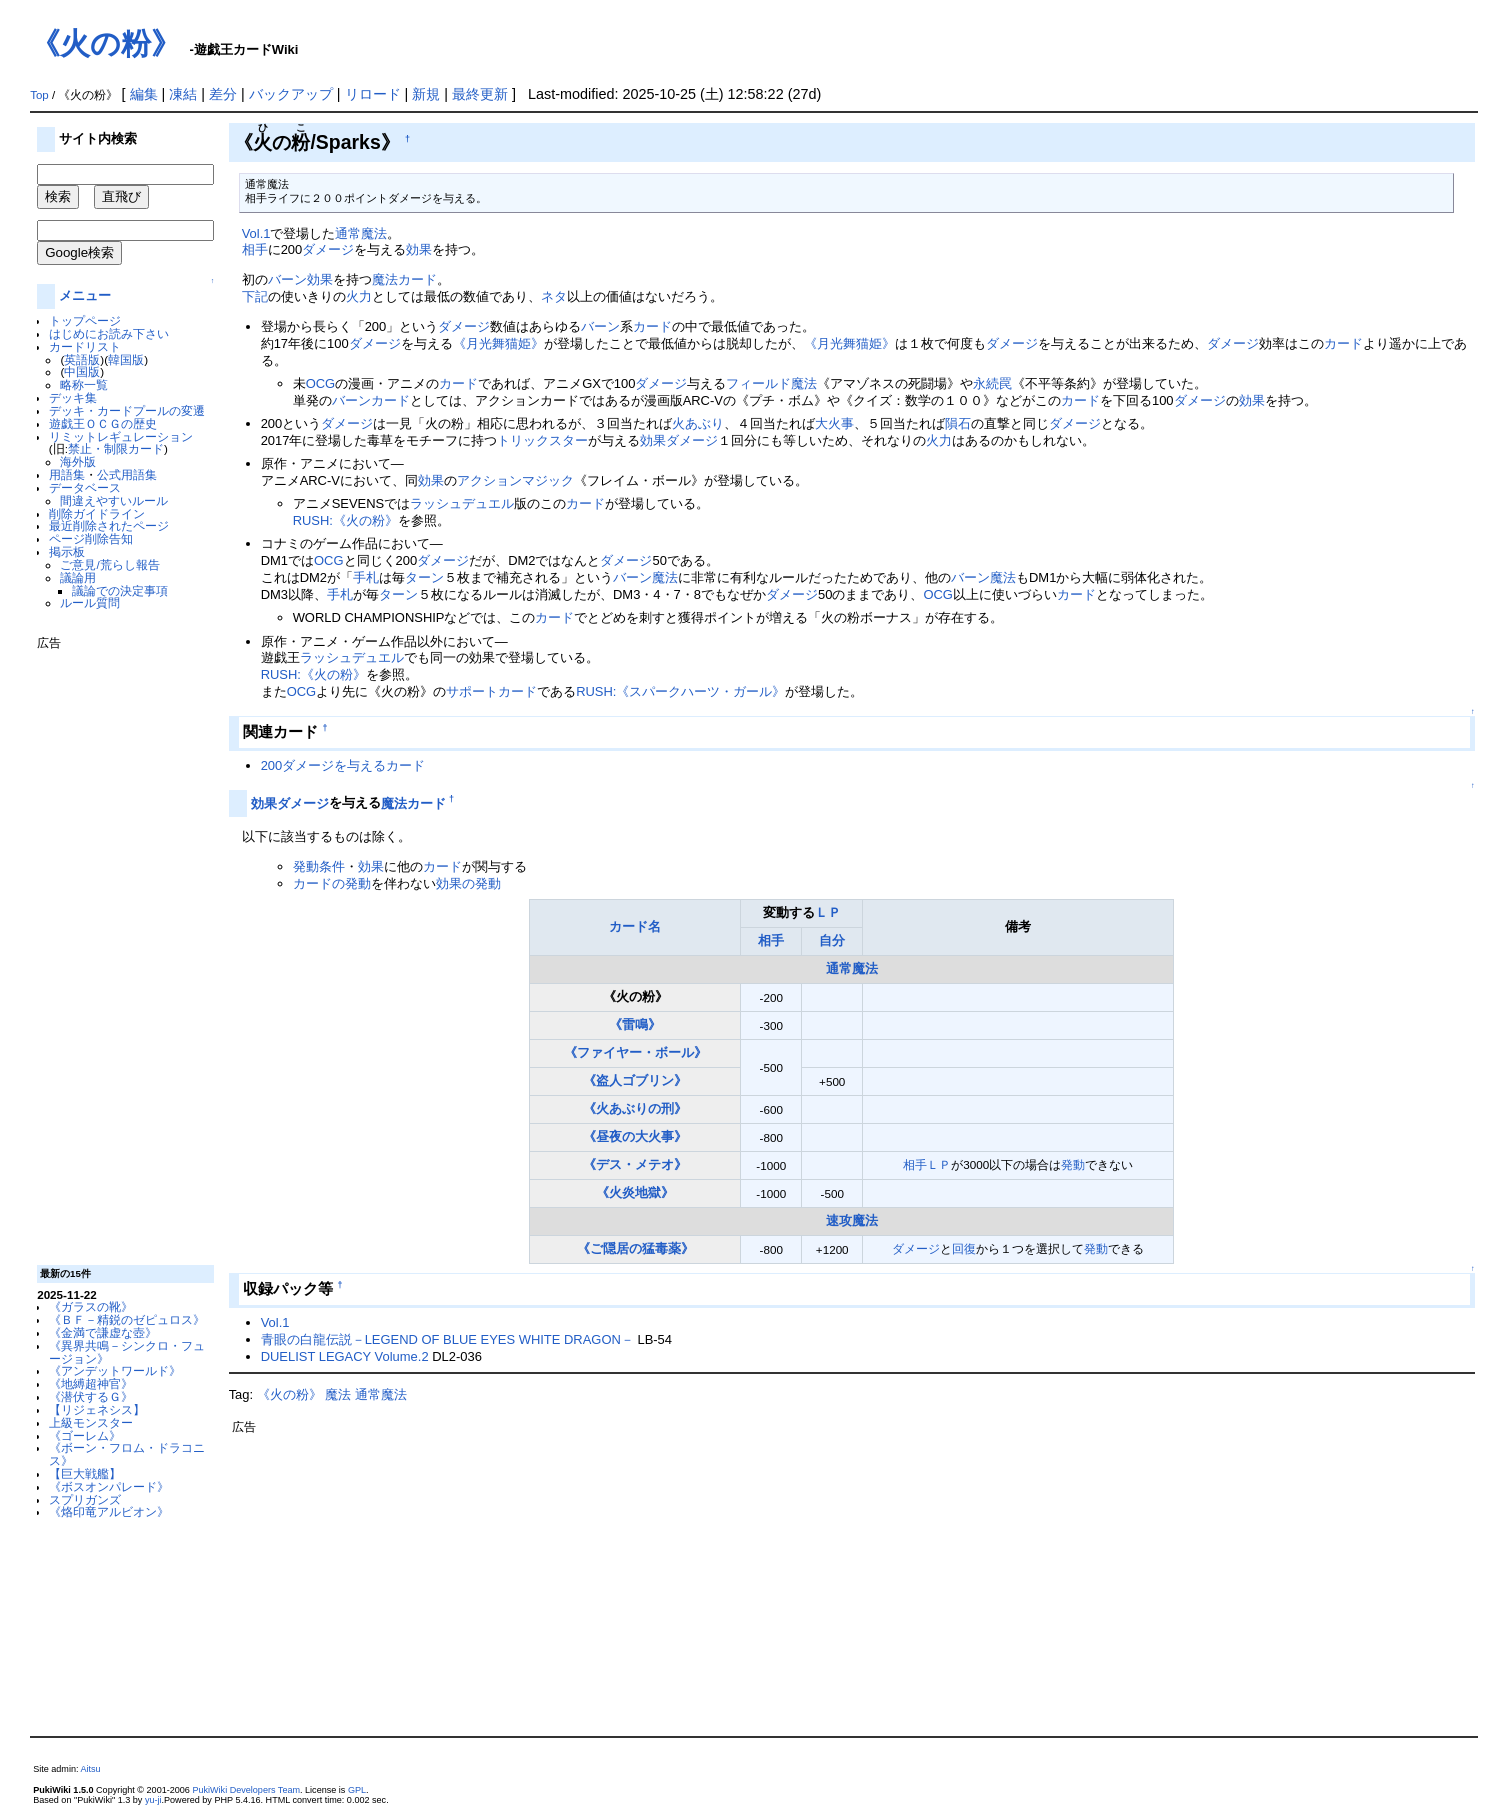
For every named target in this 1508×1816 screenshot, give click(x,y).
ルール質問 (90, 602)
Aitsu (91, 1769)
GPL (357, 1790)
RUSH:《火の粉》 (345, 520)
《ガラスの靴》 (91, 1306)
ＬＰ (828, 912)
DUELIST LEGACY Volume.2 (345, 1356)
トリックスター (542, 440)
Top (39, 95)
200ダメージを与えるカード (343, 765)
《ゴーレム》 (85, 1435)
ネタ (554, 296)
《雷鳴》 (635, 1024)
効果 (419, 249)
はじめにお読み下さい (109, 333)
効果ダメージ (679, 440)
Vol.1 (256, 233)
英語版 (82, 359)
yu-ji (153, 1800)
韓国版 (126, 359)
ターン (424, 577)
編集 (144, 94)
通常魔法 (361, 233)
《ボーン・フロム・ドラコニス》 (127, 1454)
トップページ (85, 320)
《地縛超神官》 (91, 1383)
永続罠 (992, 383)
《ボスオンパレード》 (109, 1486)
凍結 (183, 94)
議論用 (78, 577)
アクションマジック (515, 480)
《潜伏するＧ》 (91, 1396)
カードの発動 (332, 883)
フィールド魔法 (771, 383)
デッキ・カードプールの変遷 (127, 410)
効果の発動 (468, 883)
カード (652, 326)
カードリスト (85, 346)
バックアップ (291, 94)
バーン (287, 279)
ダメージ (328, 249)
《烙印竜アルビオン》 (109, 1511)
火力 (359, 296)
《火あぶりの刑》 (635, 1108)
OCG (321, 383)
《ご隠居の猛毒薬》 (635, 1248)
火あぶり (698, 423)
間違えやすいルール (114, 500)
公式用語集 (127, 474)
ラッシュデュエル (462, 503)
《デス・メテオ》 (635, 1164)
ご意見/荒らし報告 (109, 564)
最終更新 (480, 94)
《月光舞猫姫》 (498, 343)
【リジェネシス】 (97, 1409)
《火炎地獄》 (635, 1192)
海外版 (78, 461)
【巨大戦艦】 (85, 1473)
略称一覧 (84, 384)
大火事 (834, 423)
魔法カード (404, 279)
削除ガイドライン (97, 513)
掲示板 (67, 551)
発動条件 (319, 866)
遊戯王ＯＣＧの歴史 (103, 423)
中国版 (82, 371)
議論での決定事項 (120, 590)
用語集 (67, 474)
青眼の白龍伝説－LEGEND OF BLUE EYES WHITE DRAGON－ (447, 1339)
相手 (255, 249)
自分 (832, 940)
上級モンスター (91, 1422)
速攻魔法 (852, 1220)
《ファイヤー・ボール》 (635, 1052)
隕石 (958, 423)
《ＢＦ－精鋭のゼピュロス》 (127, 1319)
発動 (1073, 1164)
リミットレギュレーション (121, 436)
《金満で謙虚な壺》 (103, 1332)
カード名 (635, 926)
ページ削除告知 (91, 538)
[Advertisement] (117, 950)
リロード (373, 94)
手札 (366, 577)
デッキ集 (73, 397)
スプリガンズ (85, 1499)
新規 (426, 94)
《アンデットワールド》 (115, 1370)
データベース (85, 487)
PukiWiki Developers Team (246, 1790)
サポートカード (491, 691)
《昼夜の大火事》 (635, 1136)
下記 (255, 296)
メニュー (85, 295)
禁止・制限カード (116, 448)
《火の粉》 (105, 43)
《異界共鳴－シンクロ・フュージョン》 (127, 1352)
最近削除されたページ (109, 525)
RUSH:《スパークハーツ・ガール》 (680, 691)
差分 (223, 94)
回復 (964, 1248)
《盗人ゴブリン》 (635, 1080)
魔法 (665, 577)
